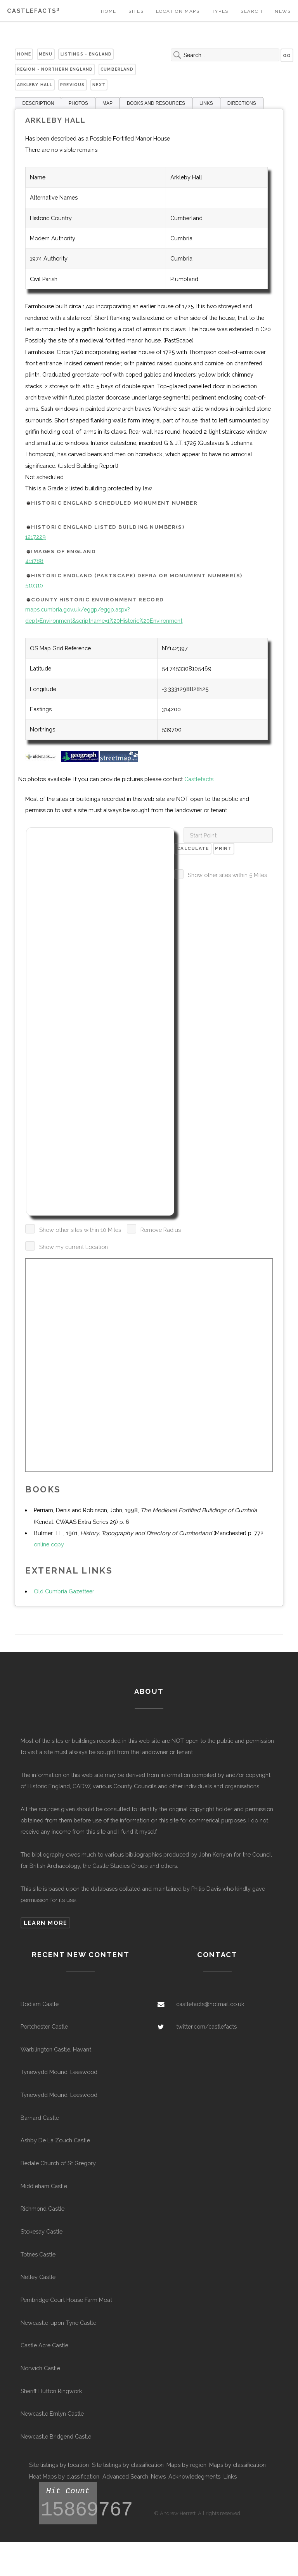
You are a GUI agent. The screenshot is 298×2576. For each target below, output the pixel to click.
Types (220, 11)
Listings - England (86, 54)
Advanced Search (125, 2476)
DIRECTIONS (241, 103)
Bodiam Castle (40, 2004)
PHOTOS (78, 103)
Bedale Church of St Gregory (58, 2163)
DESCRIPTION (38, 103)
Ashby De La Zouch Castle (55, 2140)
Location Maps (178, 11)
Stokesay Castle (41, 2231)
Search (252, 11)
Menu (46, 54)
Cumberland (116, 69)
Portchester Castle (44, 2026)
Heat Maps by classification (64, 2476)
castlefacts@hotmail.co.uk (210, 2004)
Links (230, 2476)
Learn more (46, 1922)
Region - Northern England (55, 69)
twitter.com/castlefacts (206, 2026)
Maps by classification (237, 2464)
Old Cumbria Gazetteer (64, 1591)
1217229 (35, 536)
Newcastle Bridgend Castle (56, 2436)
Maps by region (186, 2464)
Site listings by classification (128, 2464)
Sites (136, 11)
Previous (72, 84)
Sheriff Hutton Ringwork (51, 2391)
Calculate (193, 848)
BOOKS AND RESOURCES (156, 103)
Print (223, 848)
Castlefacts (33, 10)
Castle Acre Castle (44, 2345)
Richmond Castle (42, 2208)
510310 (34, 585)
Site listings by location (59, 2464)
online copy (49, 1544)
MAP (107, 103)
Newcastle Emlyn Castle (52, 2413)
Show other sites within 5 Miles (227, 875)
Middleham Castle (44, 2186)
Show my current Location (73, 1247)
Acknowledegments (194, 2476)
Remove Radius (160, 1229)
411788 (34, 561)
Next (99, 84)
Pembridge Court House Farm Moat (66, 2299)
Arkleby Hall (35, 84)
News (283, 11)
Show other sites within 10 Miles (80, 1229)
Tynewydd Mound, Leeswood (59, 2072)
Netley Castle (38, 2277)
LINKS (206, 103)
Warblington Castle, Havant (56, 2049)
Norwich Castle (40, 2368)
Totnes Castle (38, 2254)
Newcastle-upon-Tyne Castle (58, 2322)
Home (108, 11)
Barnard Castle (40, 2117)
